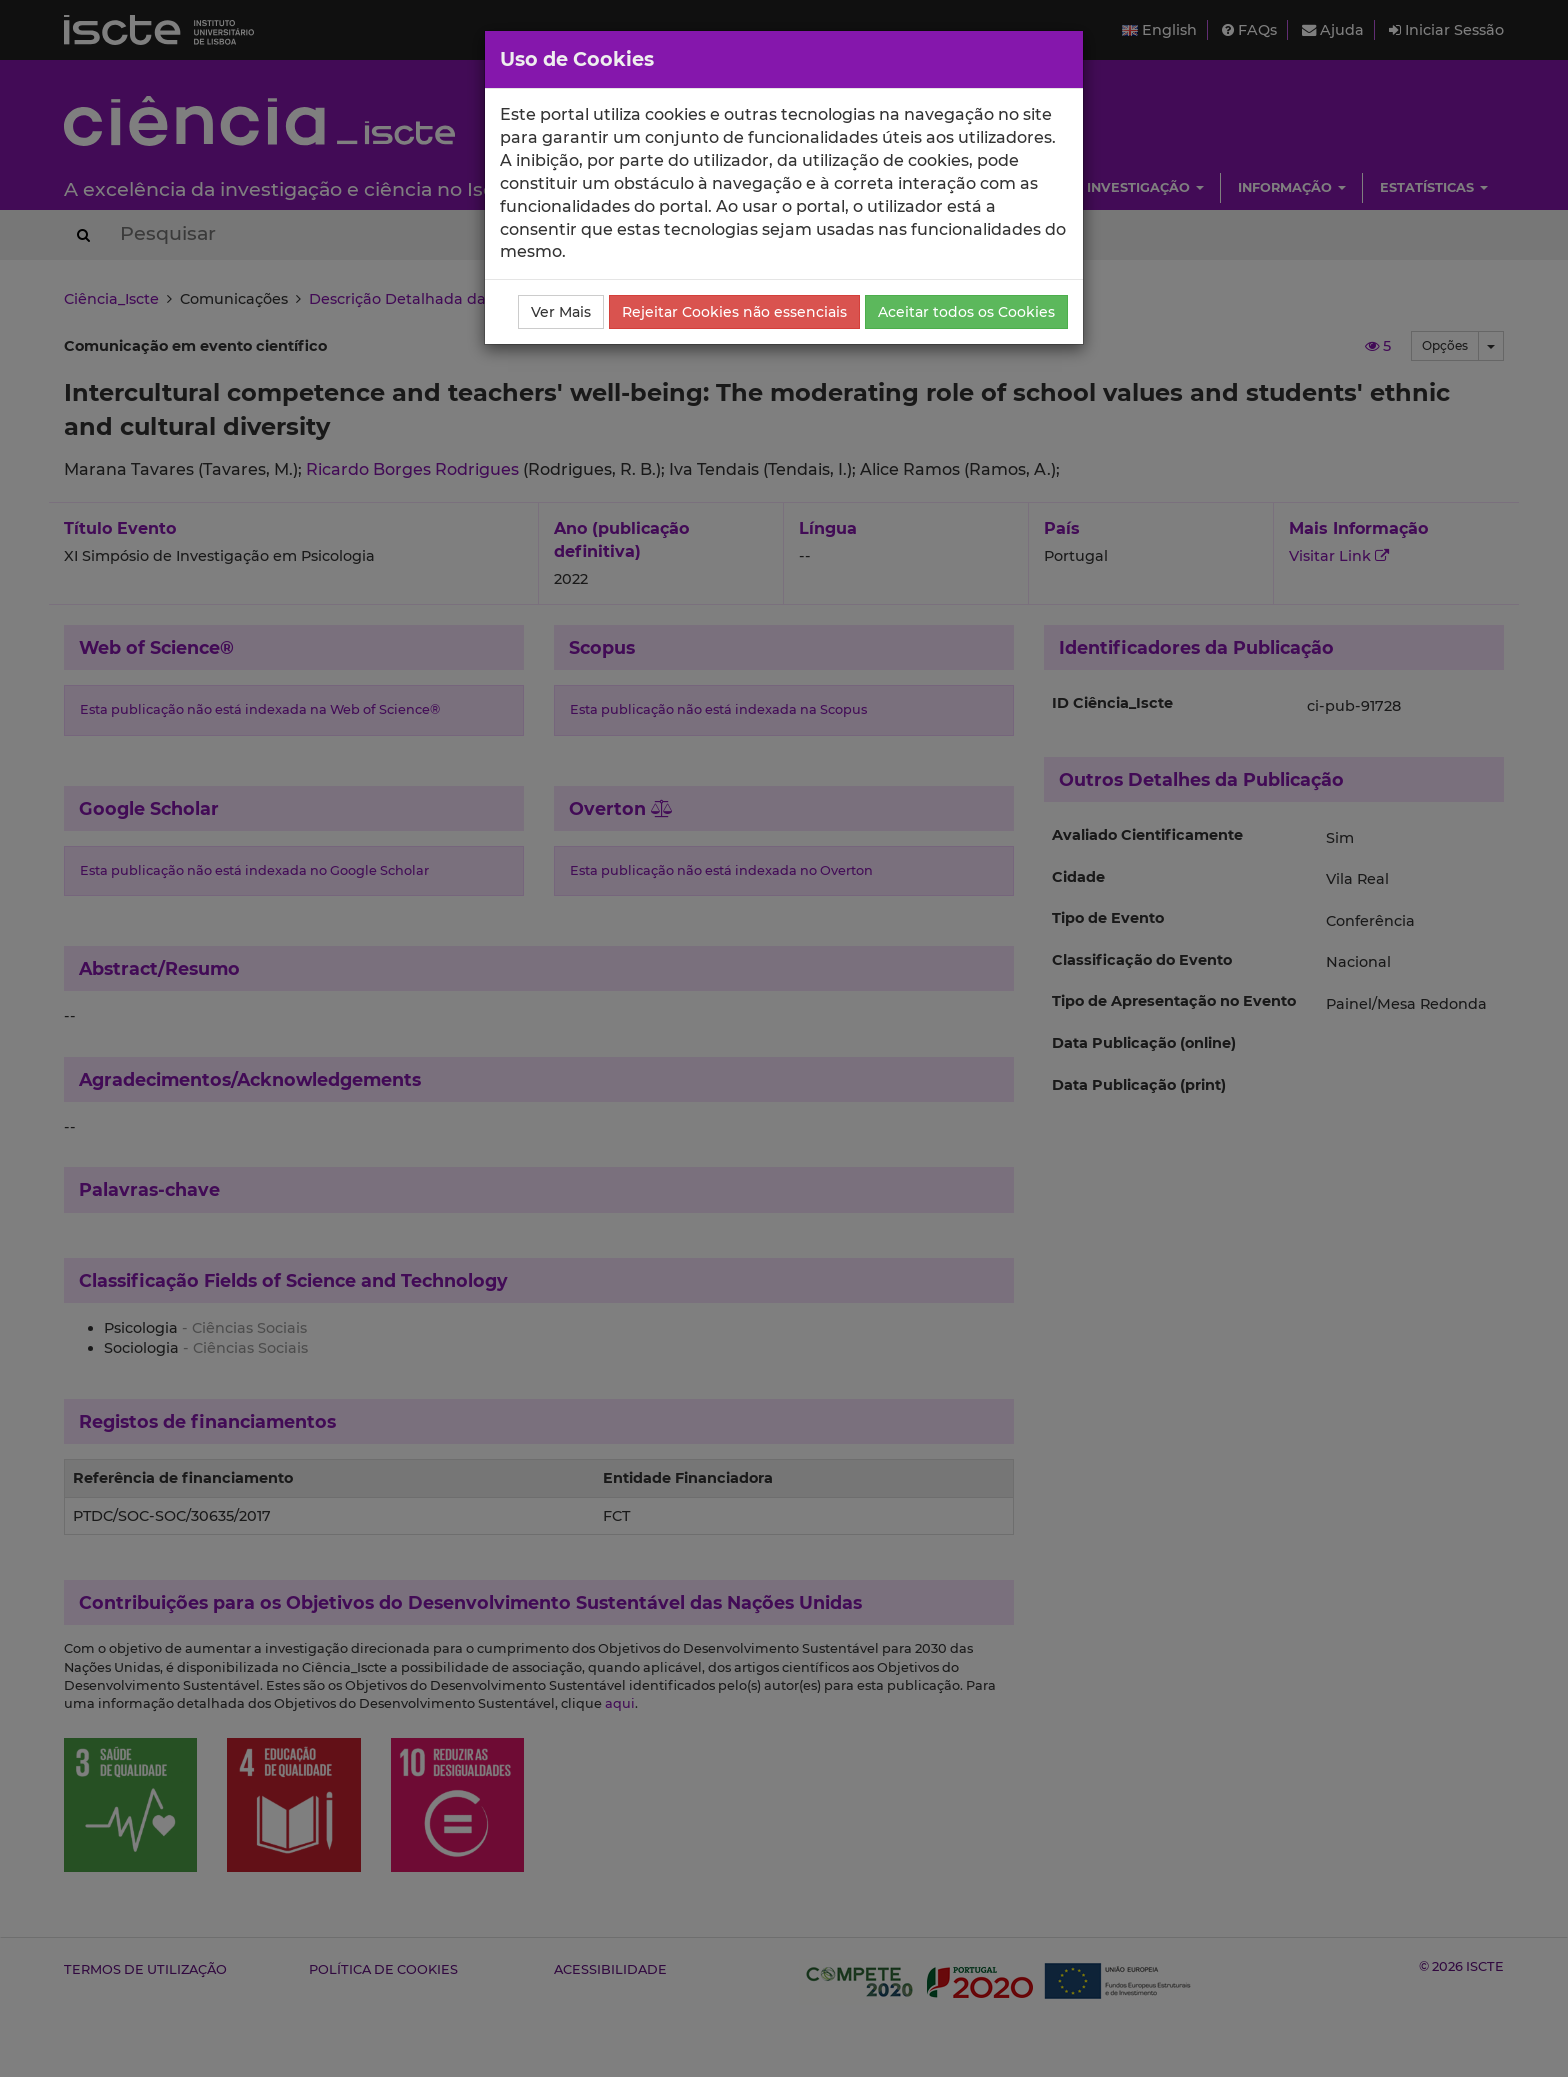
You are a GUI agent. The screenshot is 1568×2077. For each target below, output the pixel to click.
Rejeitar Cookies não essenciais (734, 312)
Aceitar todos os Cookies (966, 312)
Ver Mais (561, 312)
